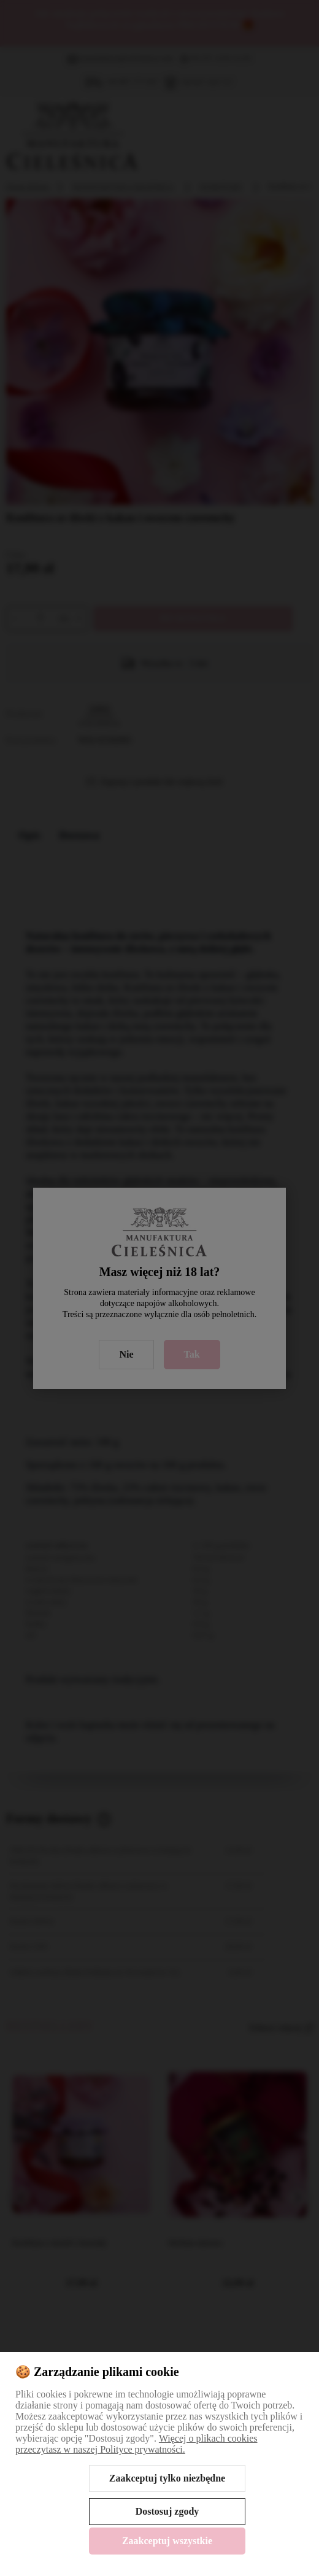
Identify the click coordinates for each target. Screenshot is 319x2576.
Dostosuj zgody (167, 2511)
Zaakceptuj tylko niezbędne (167, 2478)
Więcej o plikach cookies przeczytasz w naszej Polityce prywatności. (136, 2444)
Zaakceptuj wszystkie (167, 2541)
